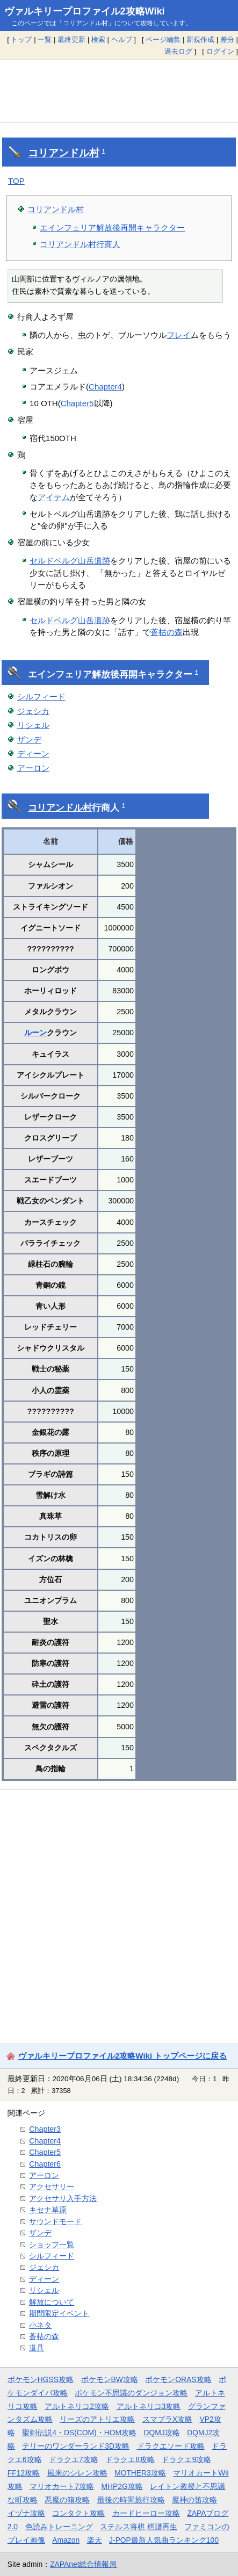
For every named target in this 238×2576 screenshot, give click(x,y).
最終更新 (71, 39)
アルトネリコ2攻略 (77, 2406)
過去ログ (178, 51)
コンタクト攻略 (78, 2513)
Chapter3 (45, 2129)
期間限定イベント (59, 2313)
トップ (21, 39)
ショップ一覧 (51, 2244)
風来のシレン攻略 (77, 2473)
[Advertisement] (119, 91)
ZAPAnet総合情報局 (83, 2564)
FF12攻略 (24, 2473)
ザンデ (29, 739)
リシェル (33, 725)
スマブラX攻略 (167, 2419)
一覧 (45, 39)
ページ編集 (163, 39)
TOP (16, 180)
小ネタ (40, 2325)
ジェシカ (33, 711)
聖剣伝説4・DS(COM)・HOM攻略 (79, 2432)
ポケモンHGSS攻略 (41, 2379)
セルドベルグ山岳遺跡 (70, 560)
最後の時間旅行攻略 (131, 2499)
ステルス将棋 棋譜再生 (138, 2526)
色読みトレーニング (59, 2526)
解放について (51, 2302)
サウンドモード (55, 2221)
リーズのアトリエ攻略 (97, 2419)
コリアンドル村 (63, 152)
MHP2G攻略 (122, 2486)
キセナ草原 (48, 2209)
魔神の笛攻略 (194, 2499)
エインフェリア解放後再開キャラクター (112, 227)
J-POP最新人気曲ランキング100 (164, 2540)
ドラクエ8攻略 (130, 2459)
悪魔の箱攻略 (67, 2499)
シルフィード (41, 696)
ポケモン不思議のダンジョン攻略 (131, 2393)
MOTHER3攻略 (140, 2473)
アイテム (54, 497)
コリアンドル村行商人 (80, 244)
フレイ (179, 335)
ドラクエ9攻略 (186, 2459)
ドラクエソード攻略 (171, 2446)
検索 (98, 39)
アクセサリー (51, 2186)
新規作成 (200, 39)
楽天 (94, 2540)
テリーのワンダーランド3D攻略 (75, 2446)
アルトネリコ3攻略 (149, 2406)
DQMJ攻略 (162, 2432)
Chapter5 (77, 403)
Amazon (66, 2540)
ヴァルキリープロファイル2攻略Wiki (84, 11)
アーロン (33, 768)
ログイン (220, 51)
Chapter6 (45, 2164)
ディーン (33, 753)
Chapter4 (105, 386)
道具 (36, 2347)
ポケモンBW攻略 (109, 2379)
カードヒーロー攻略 (146, 2513)
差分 (227, 39)
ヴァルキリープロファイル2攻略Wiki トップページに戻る (122, 2055)
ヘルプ (121, 39)
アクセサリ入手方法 (63, 2198)
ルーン (35, 1032)
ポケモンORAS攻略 (178, 2379)
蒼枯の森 (166, 632)
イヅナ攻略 (26, 2513)
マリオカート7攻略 (62, 2486)
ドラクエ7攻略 (73, 2459)
